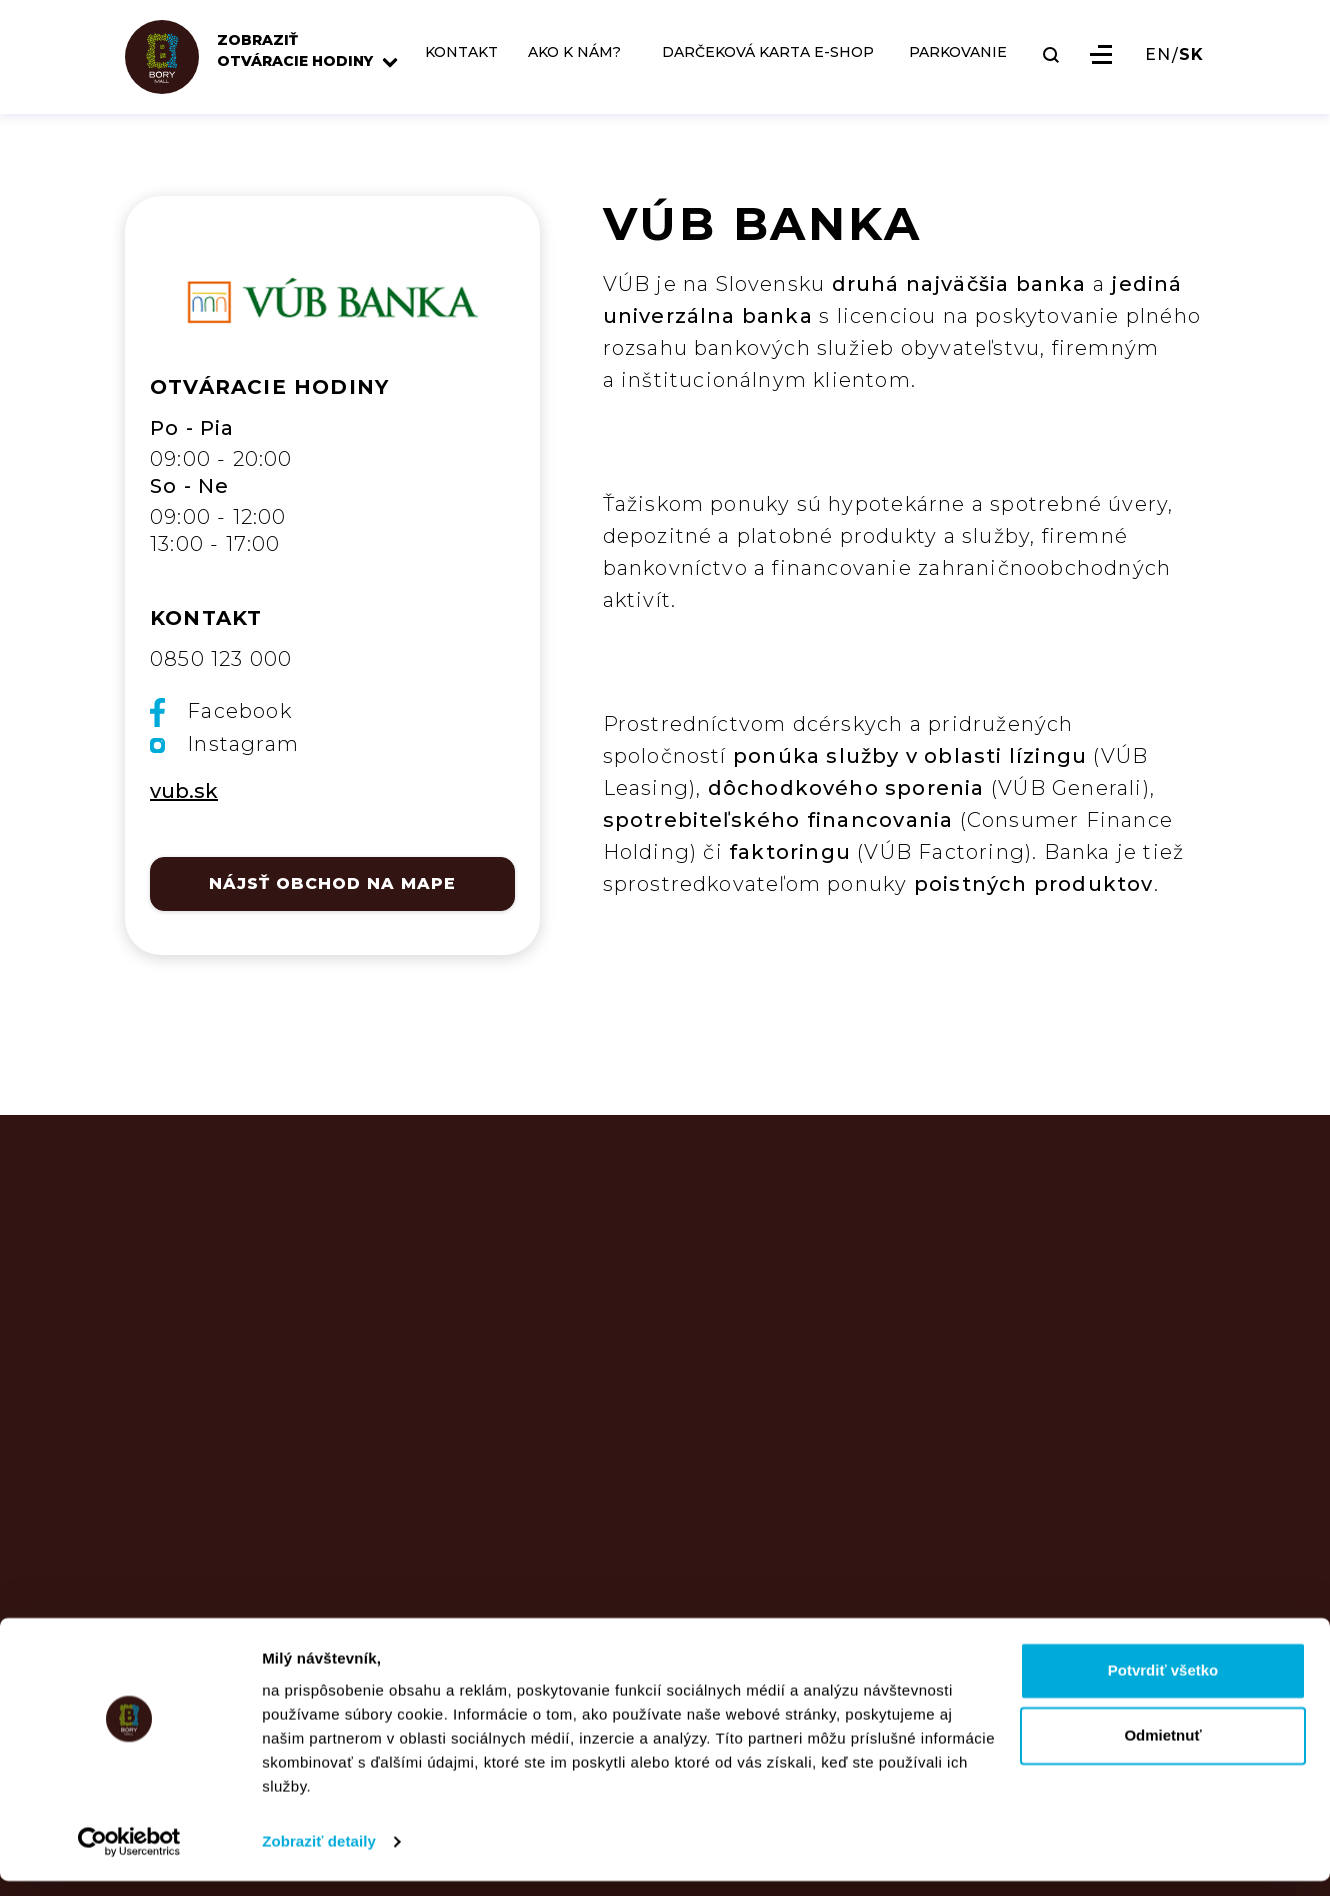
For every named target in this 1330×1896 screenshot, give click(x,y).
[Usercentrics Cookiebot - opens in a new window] (129, 1857)
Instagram (224, 744)
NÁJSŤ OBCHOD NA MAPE (332, 883)
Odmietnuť (1162, 1750)
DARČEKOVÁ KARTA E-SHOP (753, 72)
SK (1191, 69)
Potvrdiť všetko (1163, 1685)
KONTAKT (477, 66)
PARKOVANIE (958, 66)
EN (1158, 69)
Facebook (221, 712)
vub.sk (184, 791)
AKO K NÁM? (566, 72)
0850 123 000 (221, 659)
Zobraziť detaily (319, 1856)
